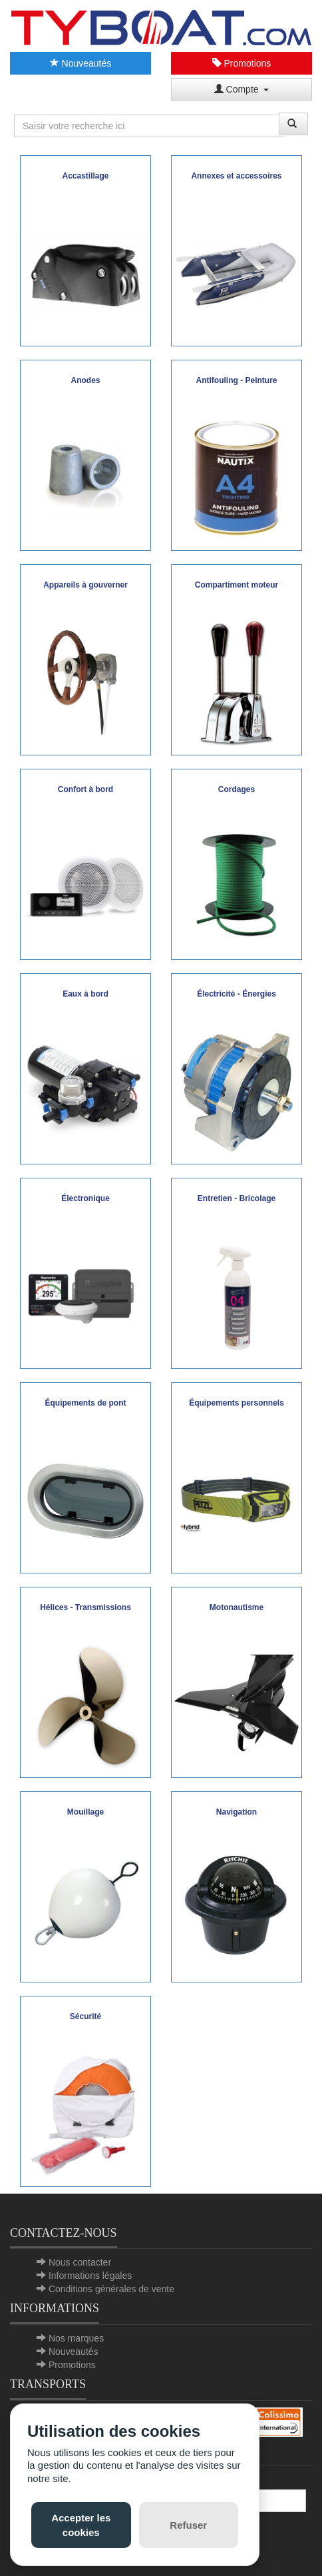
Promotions (241, 63)
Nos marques (76, 2338)
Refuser (188, 2525)
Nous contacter (80, 2262)
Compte (241, 89)
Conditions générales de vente (111, 2289)
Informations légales (90, 2275)
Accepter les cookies (80, 2524)
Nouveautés (81, 63)
